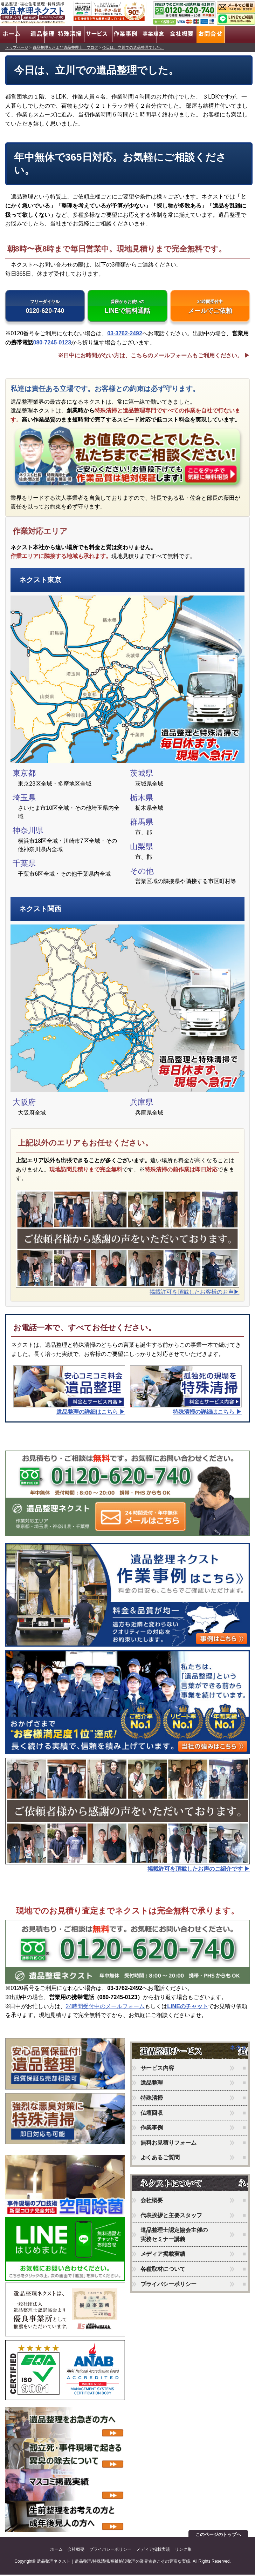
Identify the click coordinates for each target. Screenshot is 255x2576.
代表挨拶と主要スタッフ (171, 2217)
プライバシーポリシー (168, 2285)
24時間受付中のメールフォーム (105, 2008)
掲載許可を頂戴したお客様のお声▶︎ (194, 1293)
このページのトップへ (218, 2535)
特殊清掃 (156, 1171)
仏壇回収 (151, 2114)
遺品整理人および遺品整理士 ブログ (65, 46)
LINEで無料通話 (127, 307)
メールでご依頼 (210, 307)
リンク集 (183, 2551)
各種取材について (162, 2271)
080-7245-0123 (52, 344)
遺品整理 (151, 2084)
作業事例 (151, 2129)
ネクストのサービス (181, 2054)
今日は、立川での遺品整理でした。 (133, 46)
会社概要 (151, 2202)
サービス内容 (157, 2070)
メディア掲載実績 (162, 2256)
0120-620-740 (45, 307)
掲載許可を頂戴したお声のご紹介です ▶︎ (198, 1870)
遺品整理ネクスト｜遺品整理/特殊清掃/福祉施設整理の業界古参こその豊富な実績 (114, 2562)
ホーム (56, 2551)
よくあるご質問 (160, 2159)
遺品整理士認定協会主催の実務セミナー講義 (174, 2236)
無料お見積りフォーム (168, 2144)
